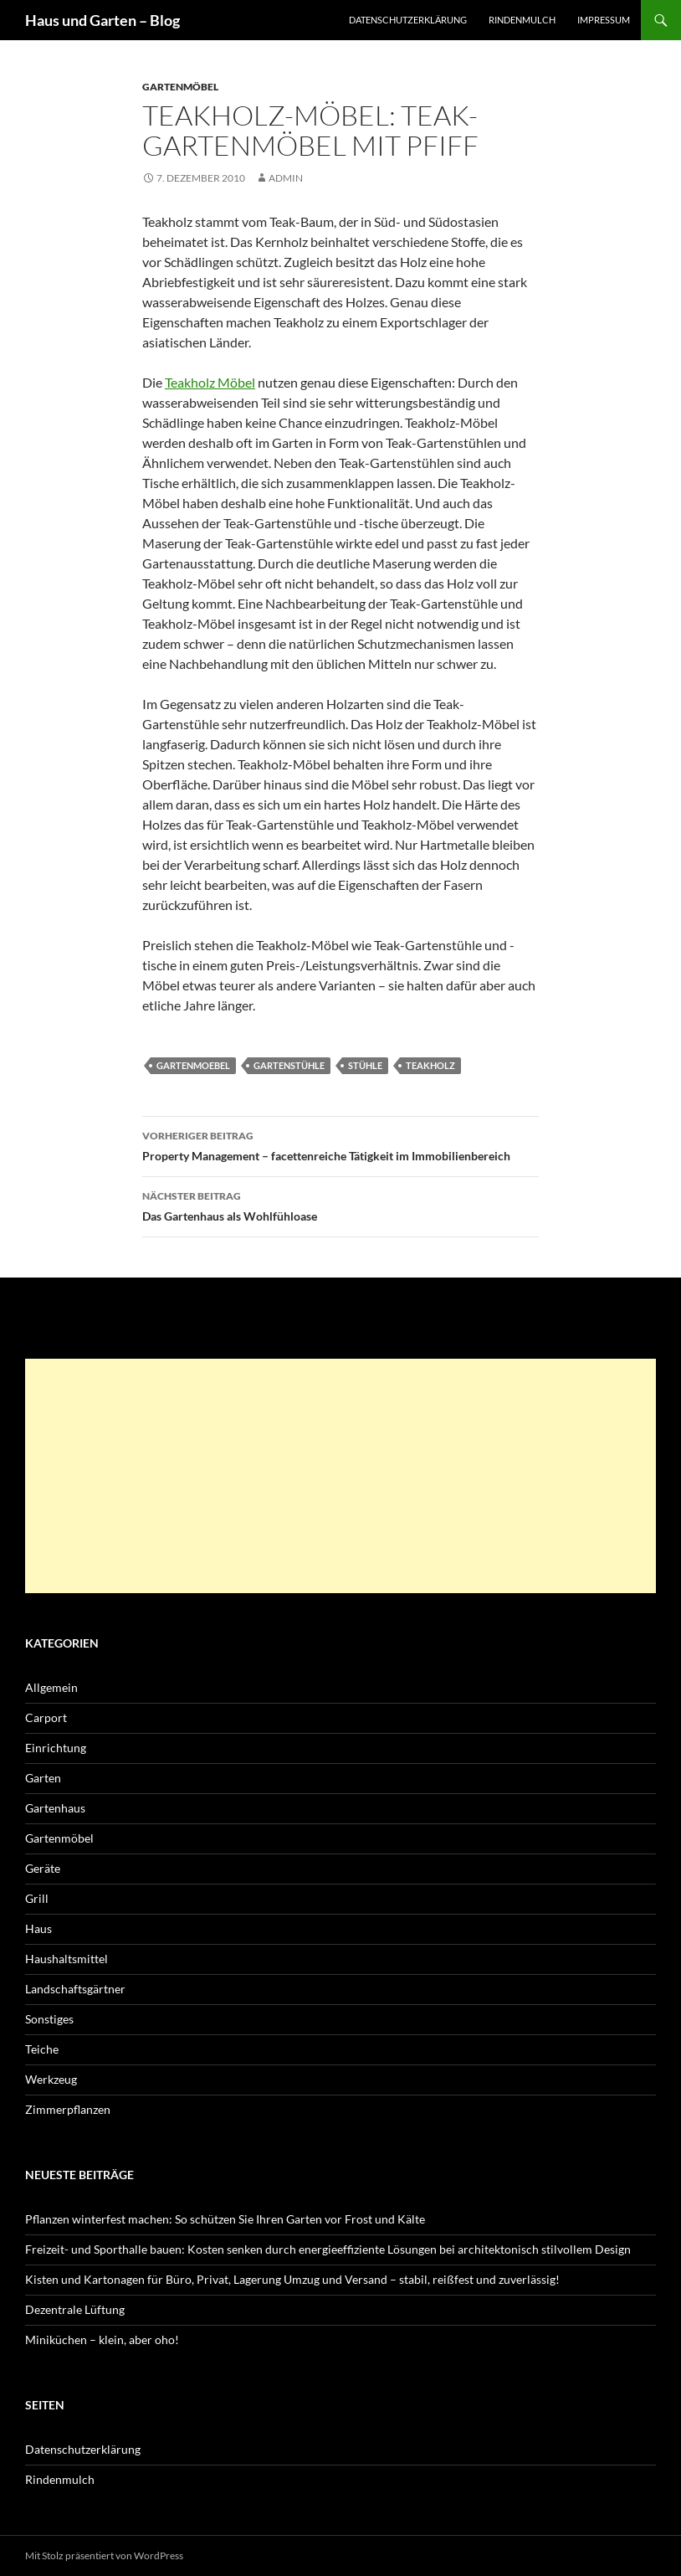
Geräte (42, 1868)
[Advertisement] (340, 1476)
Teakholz (430, 1065)
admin (286, 178)
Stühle (365, 1065)
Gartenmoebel (193, 1065)
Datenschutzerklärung (408, 19)
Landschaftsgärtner (75, 1989)
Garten (43, 1778)
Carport (46, 1717)
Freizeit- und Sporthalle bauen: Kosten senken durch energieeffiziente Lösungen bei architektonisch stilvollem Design (328, 2249)
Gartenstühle (289, 1065)
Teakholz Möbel (210, 382)
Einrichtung (55, 1747)
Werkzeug (51, 2079)
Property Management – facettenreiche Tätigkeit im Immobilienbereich (340, 1144)
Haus (38, 1928)
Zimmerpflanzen (67, 2109)
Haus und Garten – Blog (102, 20)
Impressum (603, 19)
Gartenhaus (55, 1808)
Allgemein (51, 1687)
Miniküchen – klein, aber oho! (102, 2339)
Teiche (42, 2049)
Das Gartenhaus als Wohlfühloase (340, 1204)
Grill (37, 1898)
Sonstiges (49, 2019)
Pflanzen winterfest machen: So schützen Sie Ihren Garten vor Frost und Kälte (225, 2219)
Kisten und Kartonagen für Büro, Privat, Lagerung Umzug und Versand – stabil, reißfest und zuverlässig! (292, 2279)
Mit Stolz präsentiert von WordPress (104, 2555)
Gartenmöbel (180, 86)
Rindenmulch (522, 19)
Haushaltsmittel (66, 1958)
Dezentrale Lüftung (75, 2309)
